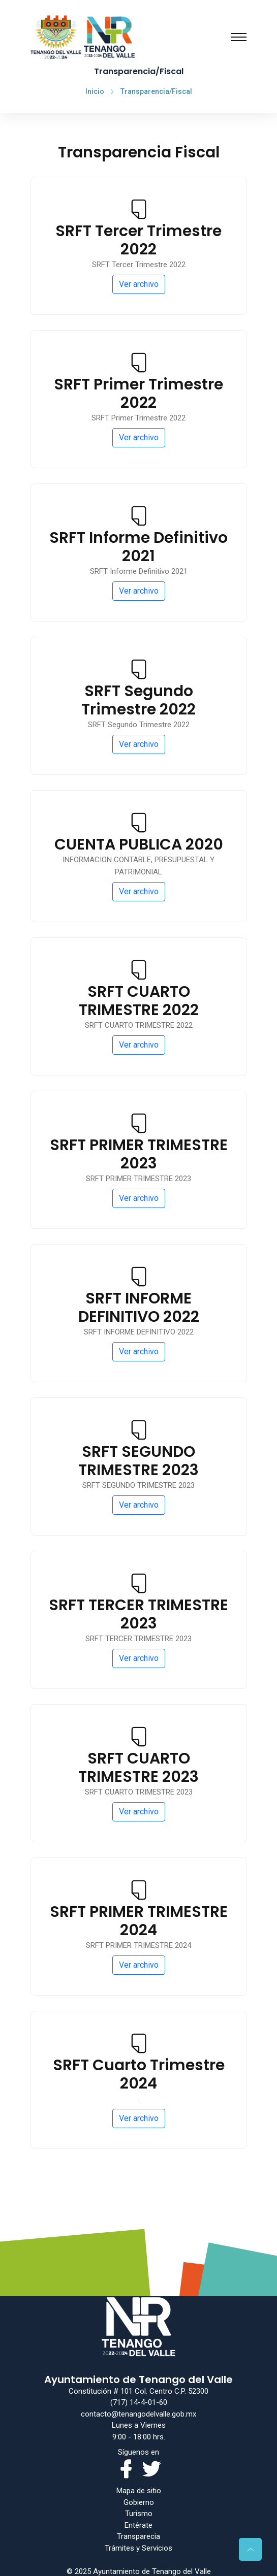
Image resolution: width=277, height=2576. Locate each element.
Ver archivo (139, 284)
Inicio (94, 91)
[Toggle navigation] (239, 37)
